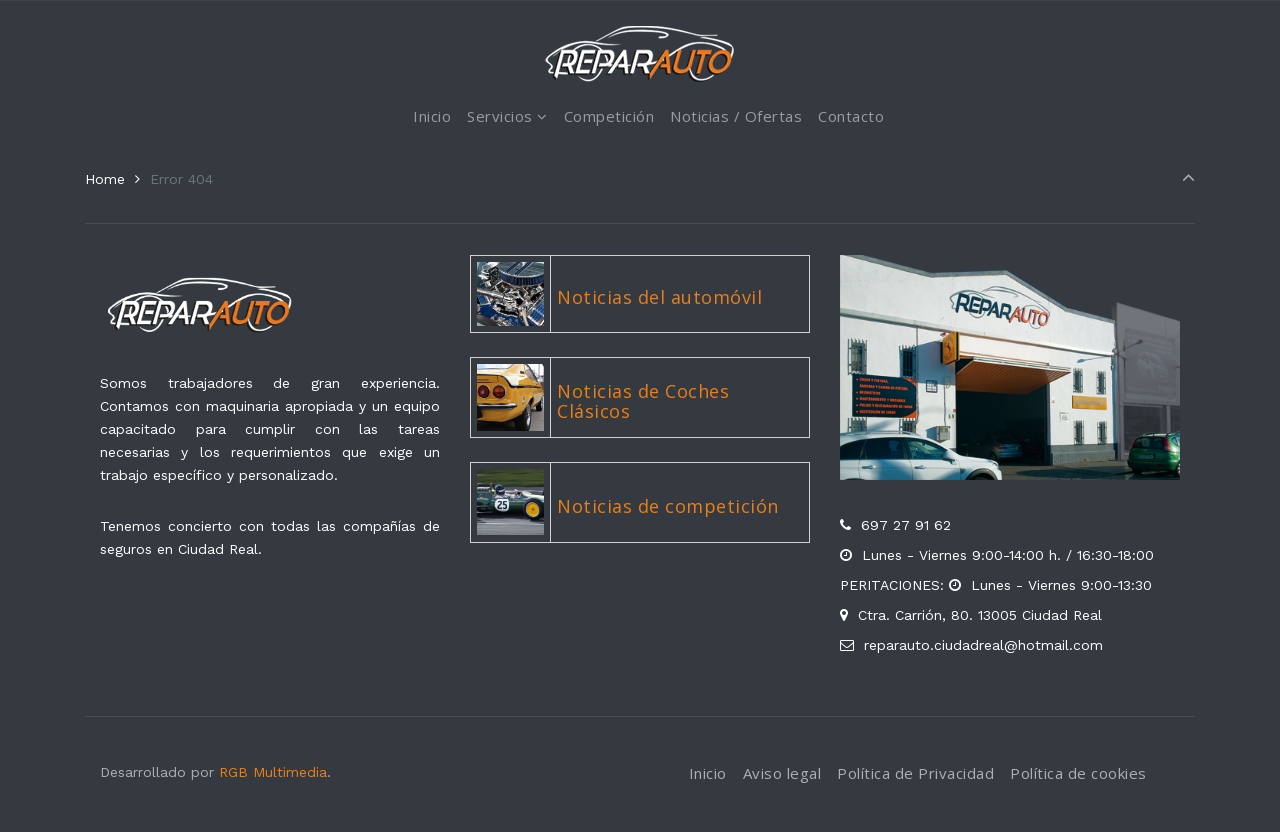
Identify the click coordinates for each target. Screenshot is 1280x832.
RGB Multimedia (273, 772)
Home (105, 179)
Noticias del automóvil (659, 297)
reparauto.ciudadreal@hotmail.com (983, 645)
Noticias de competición (668, 506)
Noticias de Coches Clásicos (643, 401)
